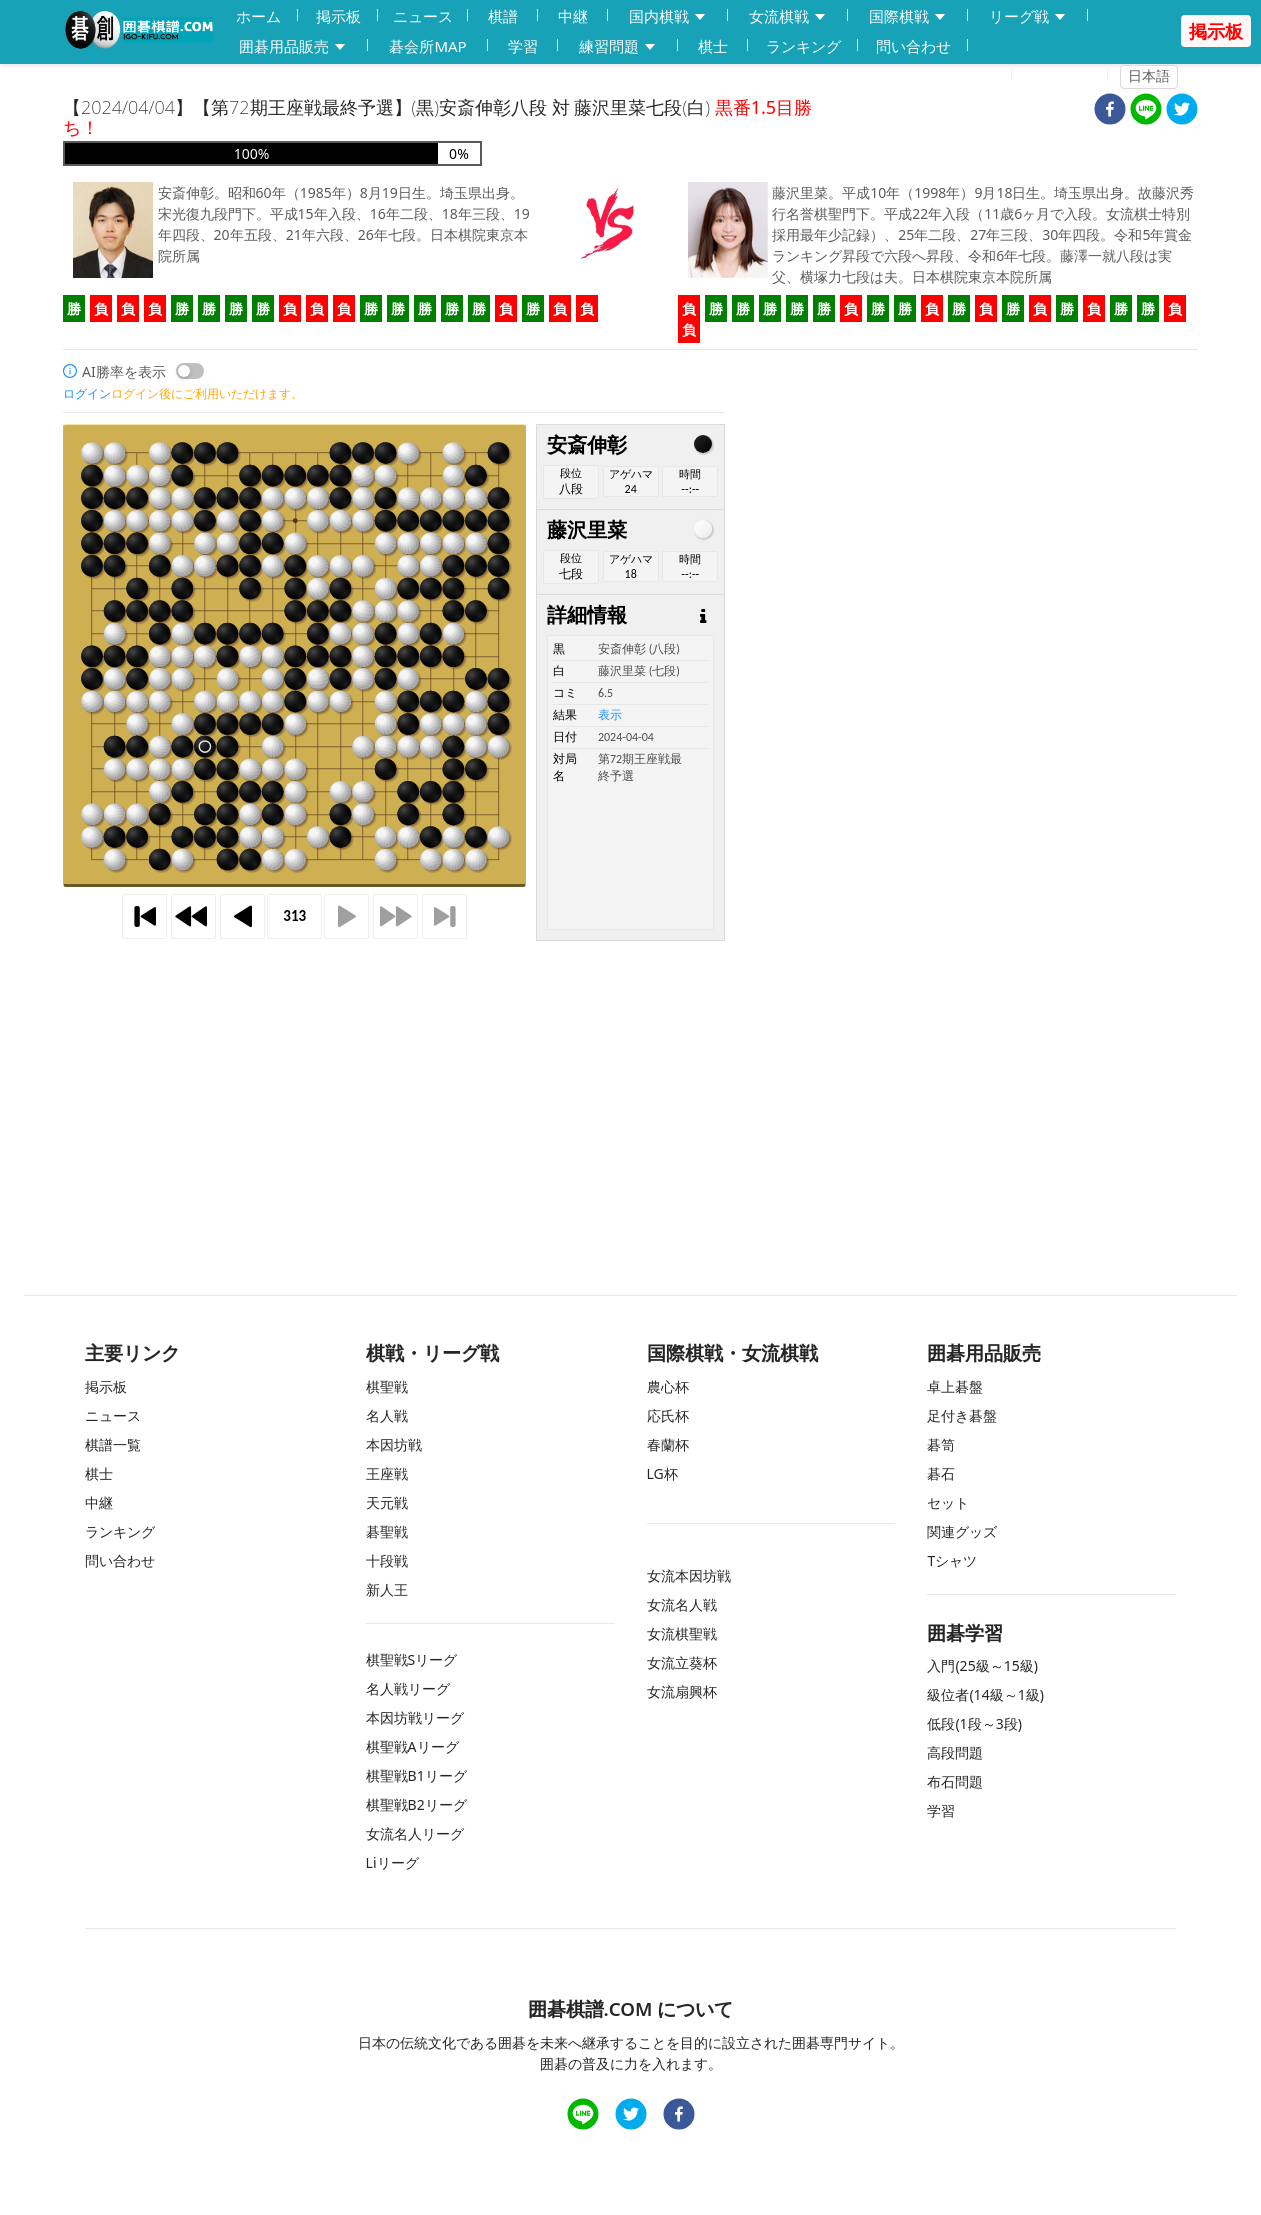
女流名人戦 (682, 1604)
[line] (1146, 111)
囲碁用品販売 (293, 46)
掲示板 (338, 16)
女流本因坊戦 (689, 1575)
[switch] (190, 371)
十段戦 (387, 1560)
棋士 (713, 46)
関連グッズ (962, 1531)
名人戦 (387, 1415)
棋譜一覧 (113, 1444)
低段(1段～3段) (974, 1723)
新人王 (387, 1589)
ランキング (803, 46)
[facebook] (1110, 111)
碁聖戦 (387, 1531)
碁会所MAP (427, 46)
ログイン (1066, 76)
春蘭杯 (668, 1444)
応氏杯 (668, 1415)
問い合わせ (913, 46)
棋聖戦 (387, 1386)
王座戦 (387, 1473)
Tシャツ (952, 1560)
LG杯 (662, 1473)
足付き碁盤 (962, 1415)
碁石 (941, 1473)
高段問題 (955, 1752)
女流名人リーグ (415, 1833)
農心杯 (668, 1386)
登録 (985, 76)
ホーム (258, 16)
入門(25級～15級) (982, 1665)
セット (948, 1502)
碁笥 (941, 1444)
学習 (523, 46)
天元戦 (387, 1502)
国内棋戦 (668, 16)
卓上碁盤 (955, 1386)
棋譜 (503, 16)
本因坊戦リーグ (415, 1717)
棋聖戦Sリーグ (412, 1659)
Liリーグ (392, 1862)
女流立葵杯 (682, 1662)
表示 (610, 715)
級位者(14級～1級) (985, 1694)
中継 (573, 16)
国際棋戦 (908, 16)
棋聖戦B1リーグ (416, 1775)
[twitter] (1182, 111)
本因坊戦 (394, 1444)
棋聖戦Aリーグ (412, 1746)
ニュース (423, 16)
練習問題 (618, 46)
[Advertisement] (630, 1081)
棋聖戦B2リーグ (416, 1804)
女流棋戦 (788, 16)
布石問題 (955, 1781)
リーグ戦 (1028, 16)
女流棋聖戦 (682, 1633)
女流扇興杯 (682, 1691)
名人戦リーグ (408, 1688)
